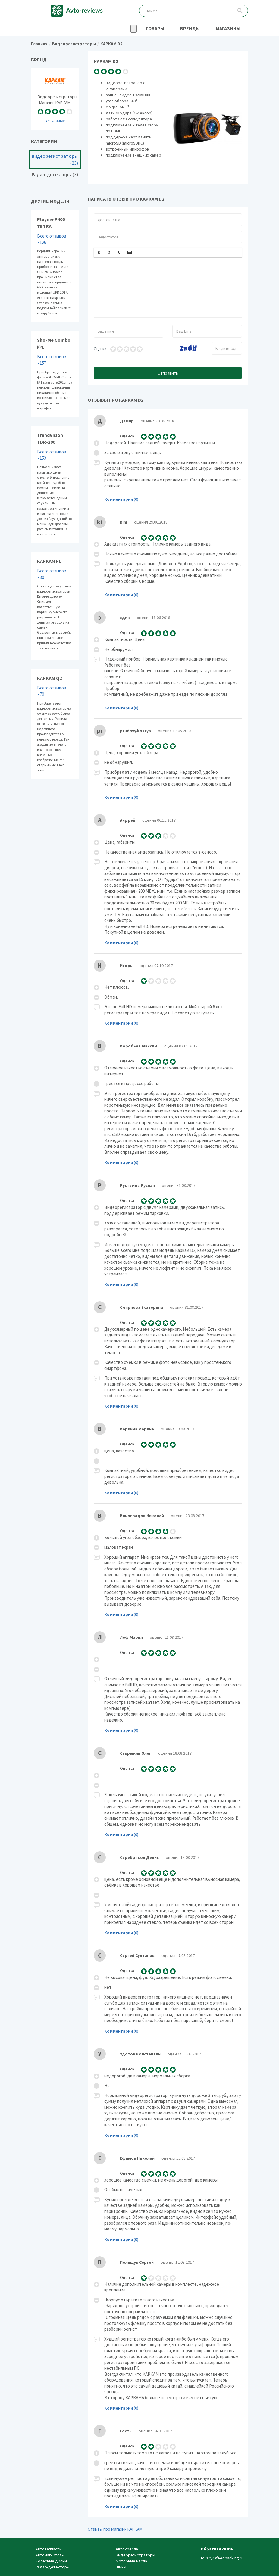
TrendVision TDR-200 (55, 484)
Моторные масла (131, 2561)
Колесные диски (51, 2561)
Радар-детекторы (55, 174)
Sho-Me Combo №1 (55, 374)
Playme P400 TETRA (55, 266)
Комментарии (118, 499)
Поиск (240, 11)
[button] (99, 252)
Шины (121, 2567)
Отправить (168, 373)
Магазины (228, 28)
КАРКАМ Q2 (55, 724)
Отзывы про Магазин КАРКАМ (115, 2529)
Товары (154, 28)
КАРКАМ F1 (55, 606)
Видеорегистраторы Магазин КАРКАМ (55, 99)
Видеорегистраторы (55, 159)
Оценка (100, 348)
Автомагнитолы (50, 2555)
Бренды (190, 28)
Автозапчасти (49, 2549)
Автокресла (127, 2549)
